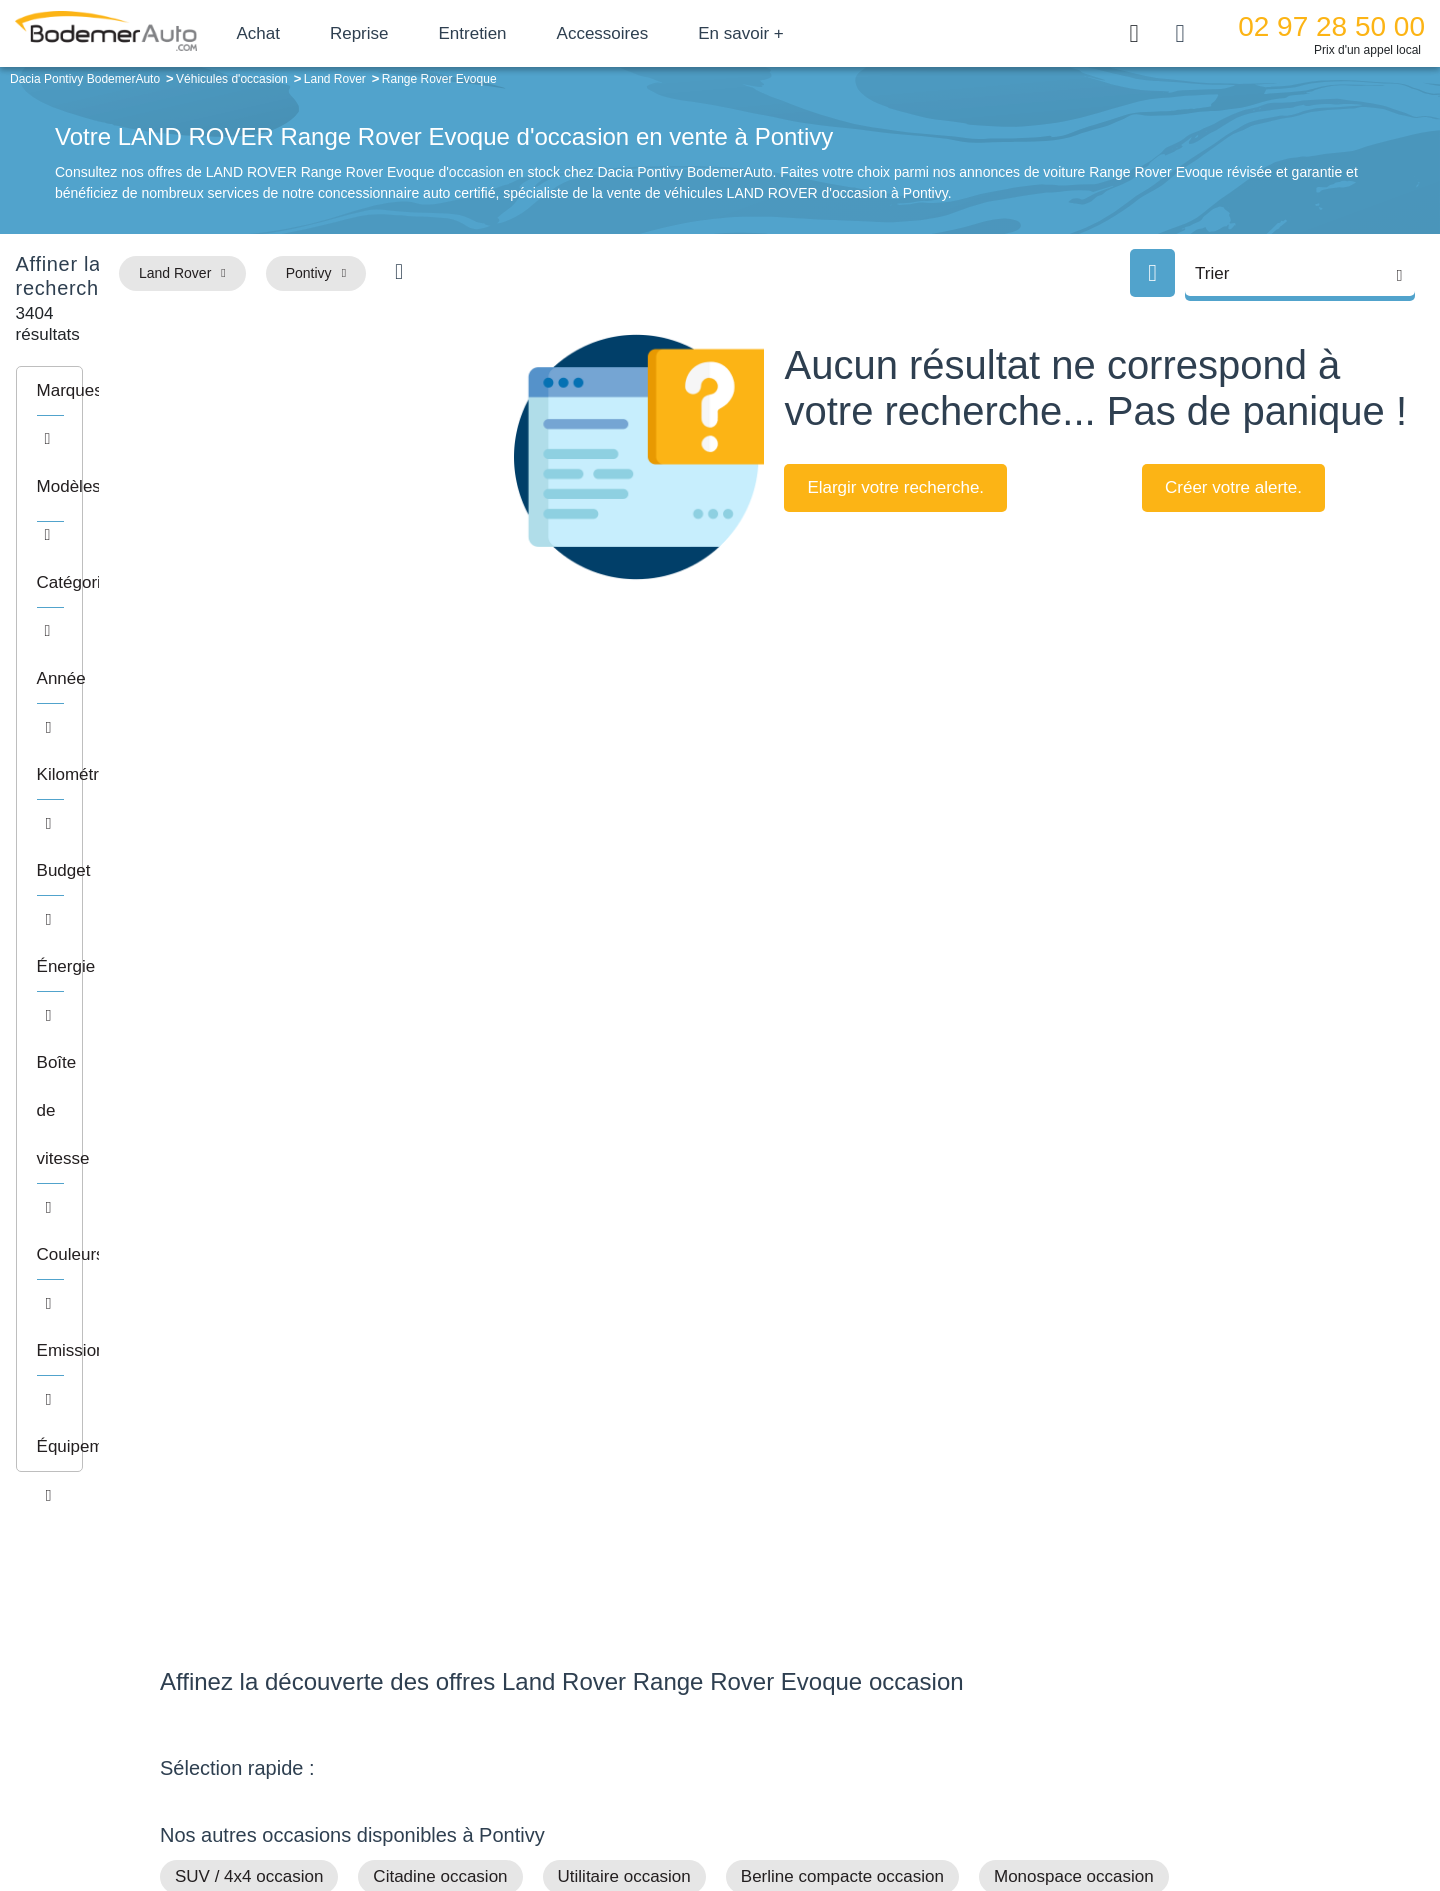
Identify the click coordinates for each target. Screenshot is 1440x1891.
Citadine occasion (440, 1211)
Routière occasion (409, 1250)
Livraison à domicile (1120, 1687)
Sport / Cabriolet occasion (624, 1250)
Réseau (576, 1657)
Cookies (944, 1807)
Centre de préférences (735, 1807)
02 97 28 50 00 (1331, 26)
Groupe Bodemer (605, 1626)
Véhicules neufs (854, 1717)
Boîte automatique (862, 1657)
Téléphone (306, 1630)
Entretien (543, 33)
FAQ (566, 1748)
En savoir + (812, 33)
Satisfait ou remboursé (1129, 1626)
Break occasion (233, 1250)
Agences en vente (1115, 1748)
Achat (328, 33)
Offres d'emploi (598, 1717)
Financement (592, 1687)
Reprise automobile (1119, 1657)
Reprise (429, 33)
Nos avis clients (219, 1667)
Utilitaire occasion (624, 1211)
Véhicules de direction (873, 1687)
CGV (1157, 1807)
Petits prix (212, 1289)
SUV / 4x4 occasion (249, 1211)
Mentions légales (861, 1807)
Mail (195, 1630)
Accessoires (673, 33)
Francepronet (359, 1809)
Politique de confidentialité (1055, 1807)
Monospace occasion (1074, 1211)
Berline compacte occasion (842, 1211)
